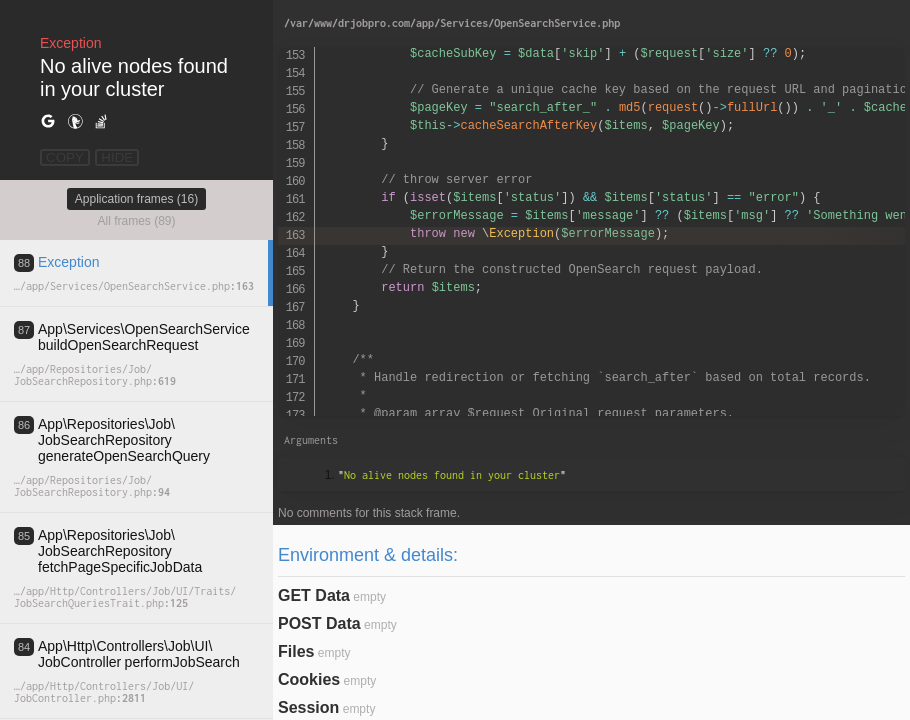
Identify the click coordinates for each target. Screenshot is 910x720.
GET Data (314, 595)
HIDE (117, 157)
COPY (65, 157)
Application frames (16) (136, 199)
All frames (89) (136, 221)
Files (296, 651)
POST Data (319, 623)
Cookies (309, 679)
